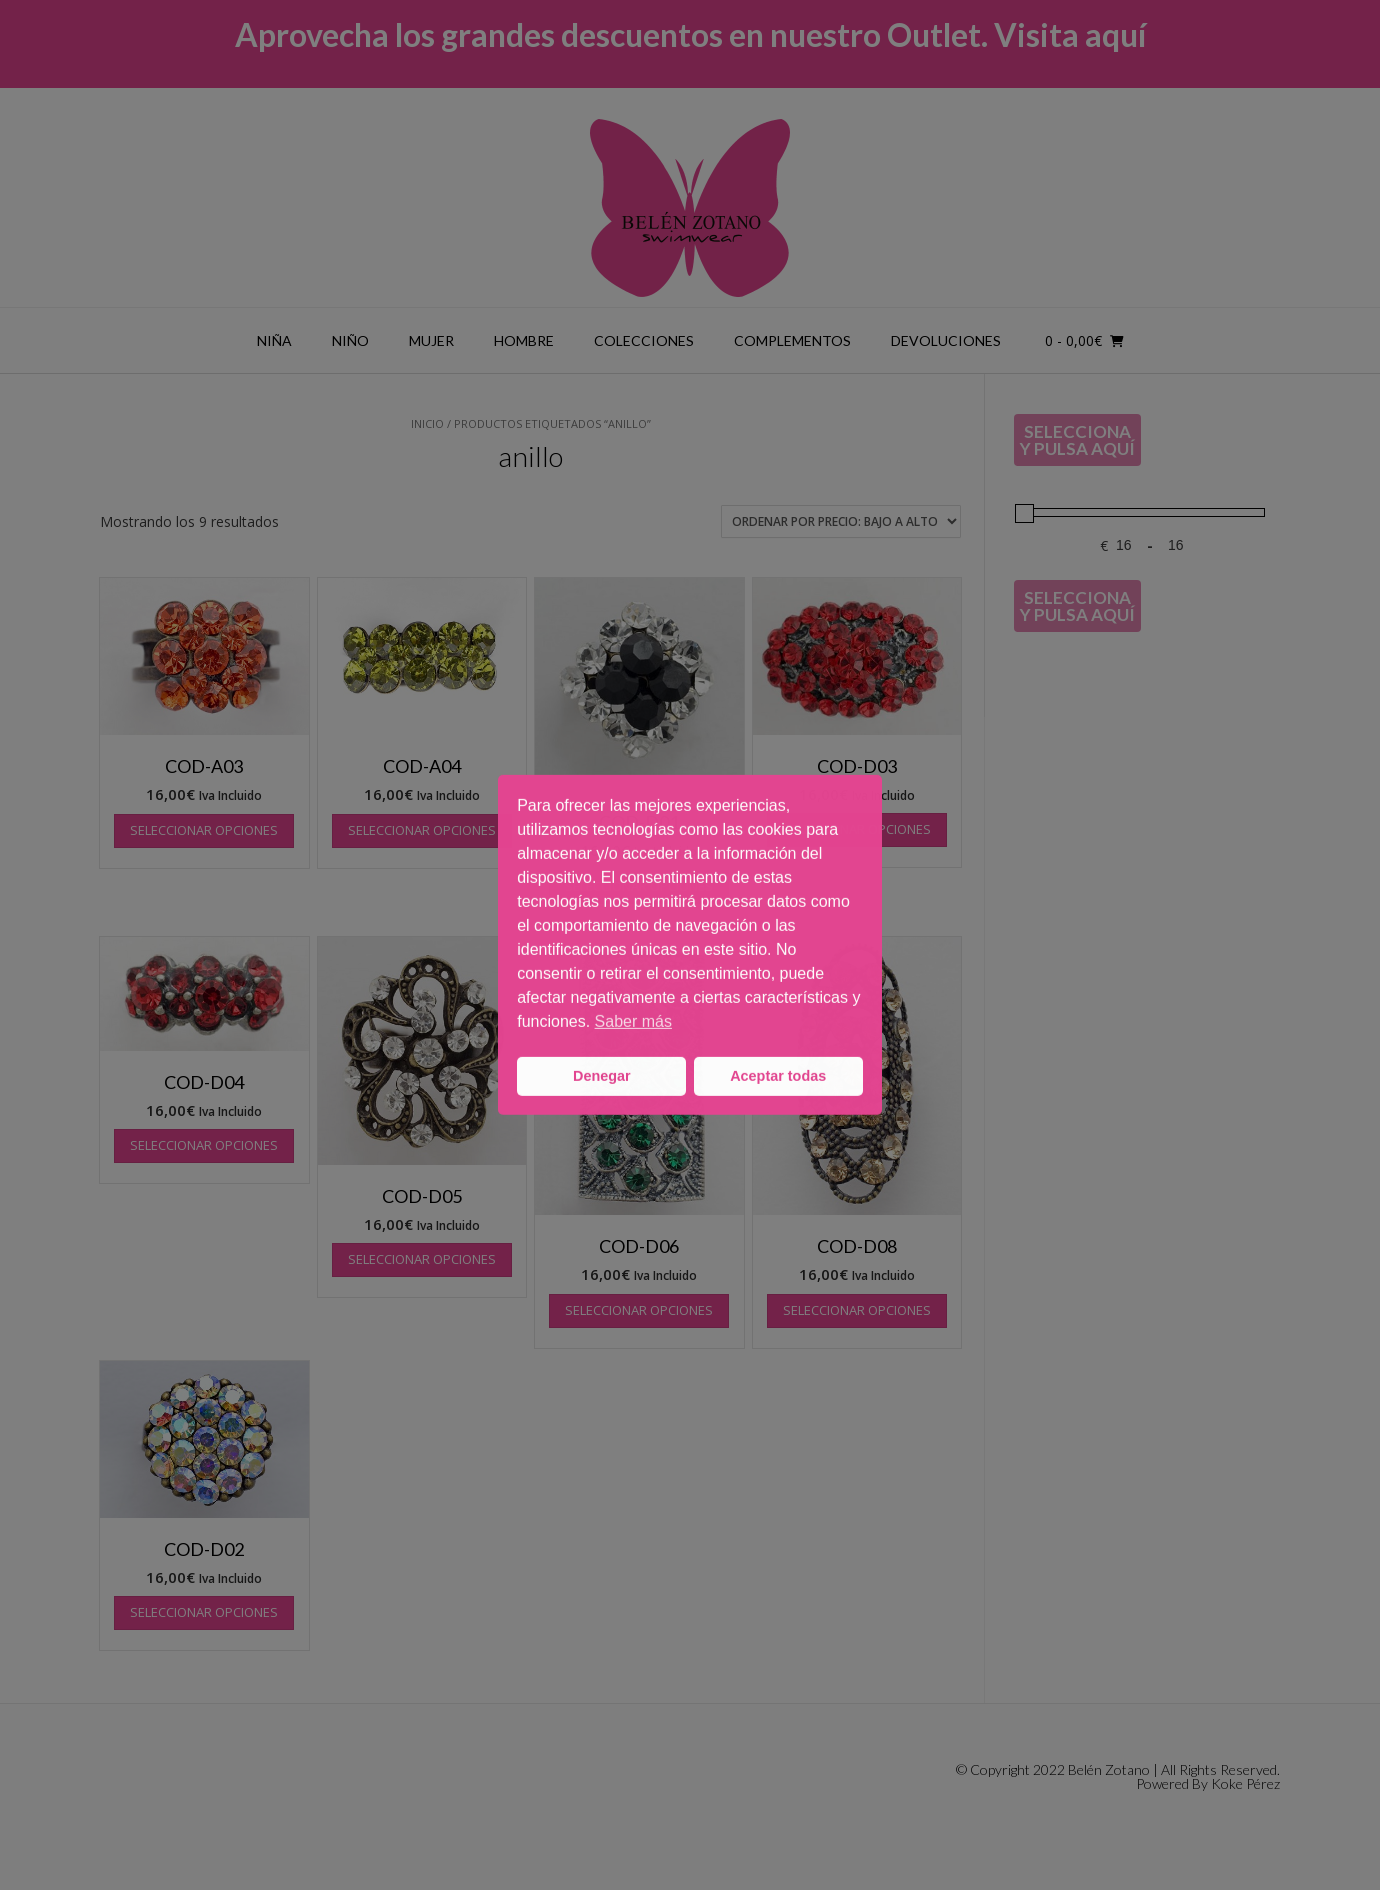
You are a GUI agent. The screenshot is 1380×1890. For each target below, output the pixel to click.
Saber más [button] (633, 1021)
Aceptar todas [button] (778, 1076)
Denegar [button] (602, 1076)
